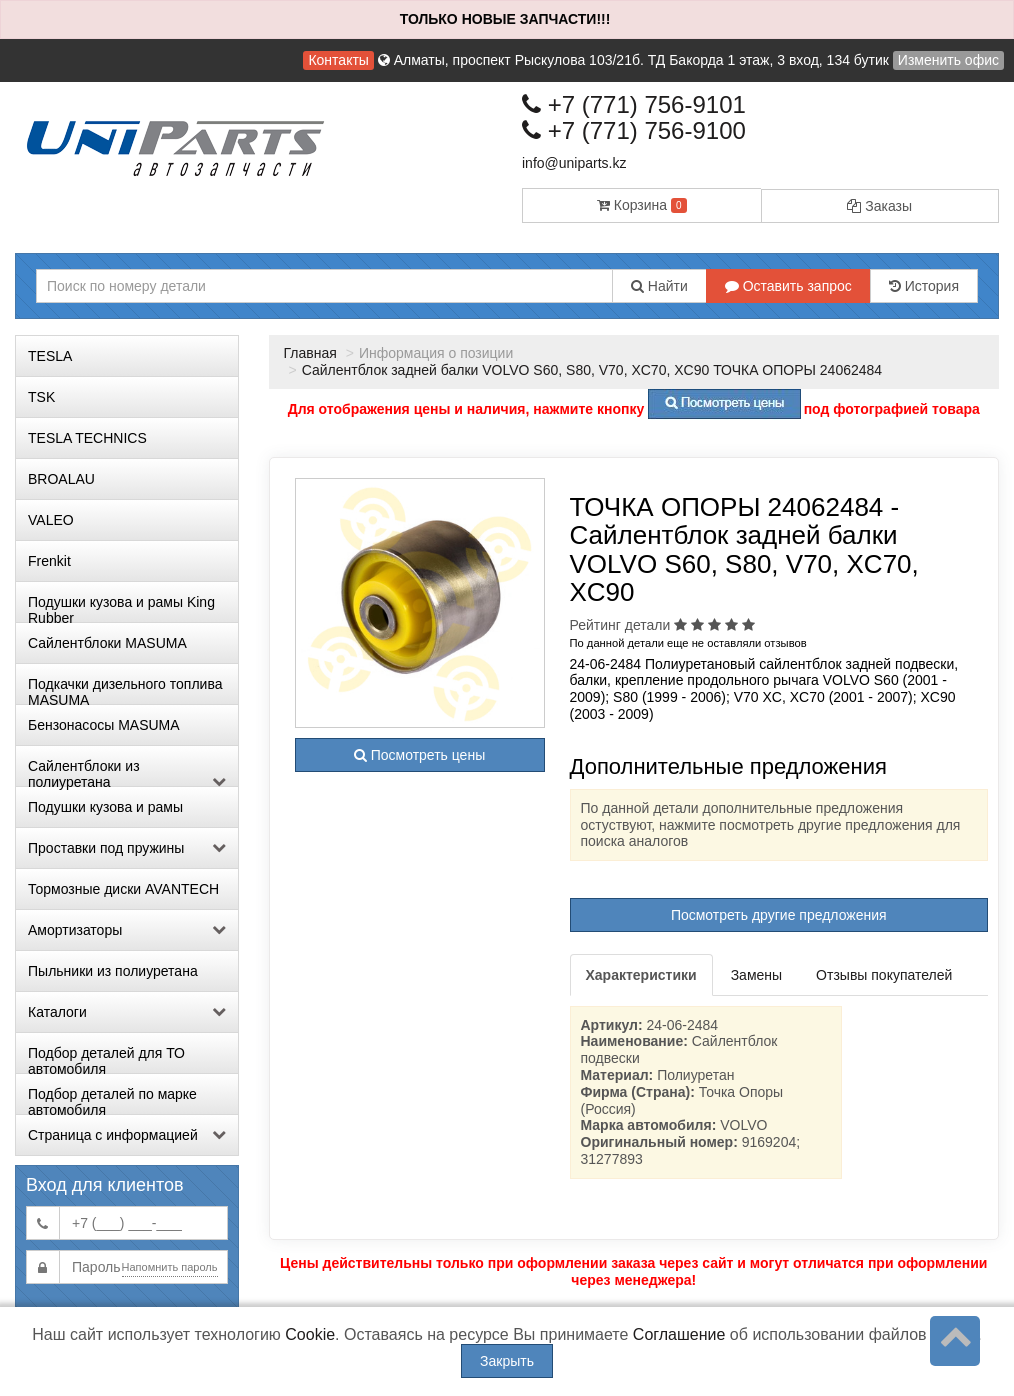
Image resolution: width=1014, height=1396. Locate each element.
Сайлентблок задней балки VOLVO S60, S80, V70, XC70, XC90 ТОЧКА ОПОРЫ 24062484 (592, 370)
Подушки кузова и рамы (105, 807)
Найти (659, 286)
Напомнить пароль (170, 1267)
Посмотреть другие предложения (779, 915)
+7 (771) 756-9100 (634, 130)
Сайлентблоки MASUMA (107, 643)
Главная (310, 353)
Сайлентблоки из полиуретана (127, 772)
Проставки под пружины (127, 848)
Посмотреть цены (419, 755)
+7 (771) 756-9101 (634, 104)
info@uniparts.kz (574, 163)
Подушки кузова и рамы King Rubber (121, 608)
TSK (41, 397)
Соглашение (679, 1334)
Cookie (310, 1334)
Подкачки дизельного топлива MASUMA (125, 690)
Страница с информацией (127, 1135)
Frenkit (49, 561)
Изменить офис (948, 60)
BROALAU (61, 479)
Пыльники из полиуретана (113, 971)
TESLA (50, 356)
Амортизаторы (127, 930)
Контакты (338, 60)
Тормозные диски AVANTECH (123, 889)
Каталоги (127, 1012)
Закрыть (507, 1361)
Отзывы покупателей (884, 975)
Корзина (642, 205)
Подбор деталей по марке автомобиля (112, 1100)
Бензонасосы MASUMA (104, 725)
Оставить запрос (788, 286)
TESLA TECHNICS (87, 438)
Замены (756, 975)
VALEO (51, 520)
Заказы (879, 206)
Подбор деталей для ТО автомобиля (106, 1059)
